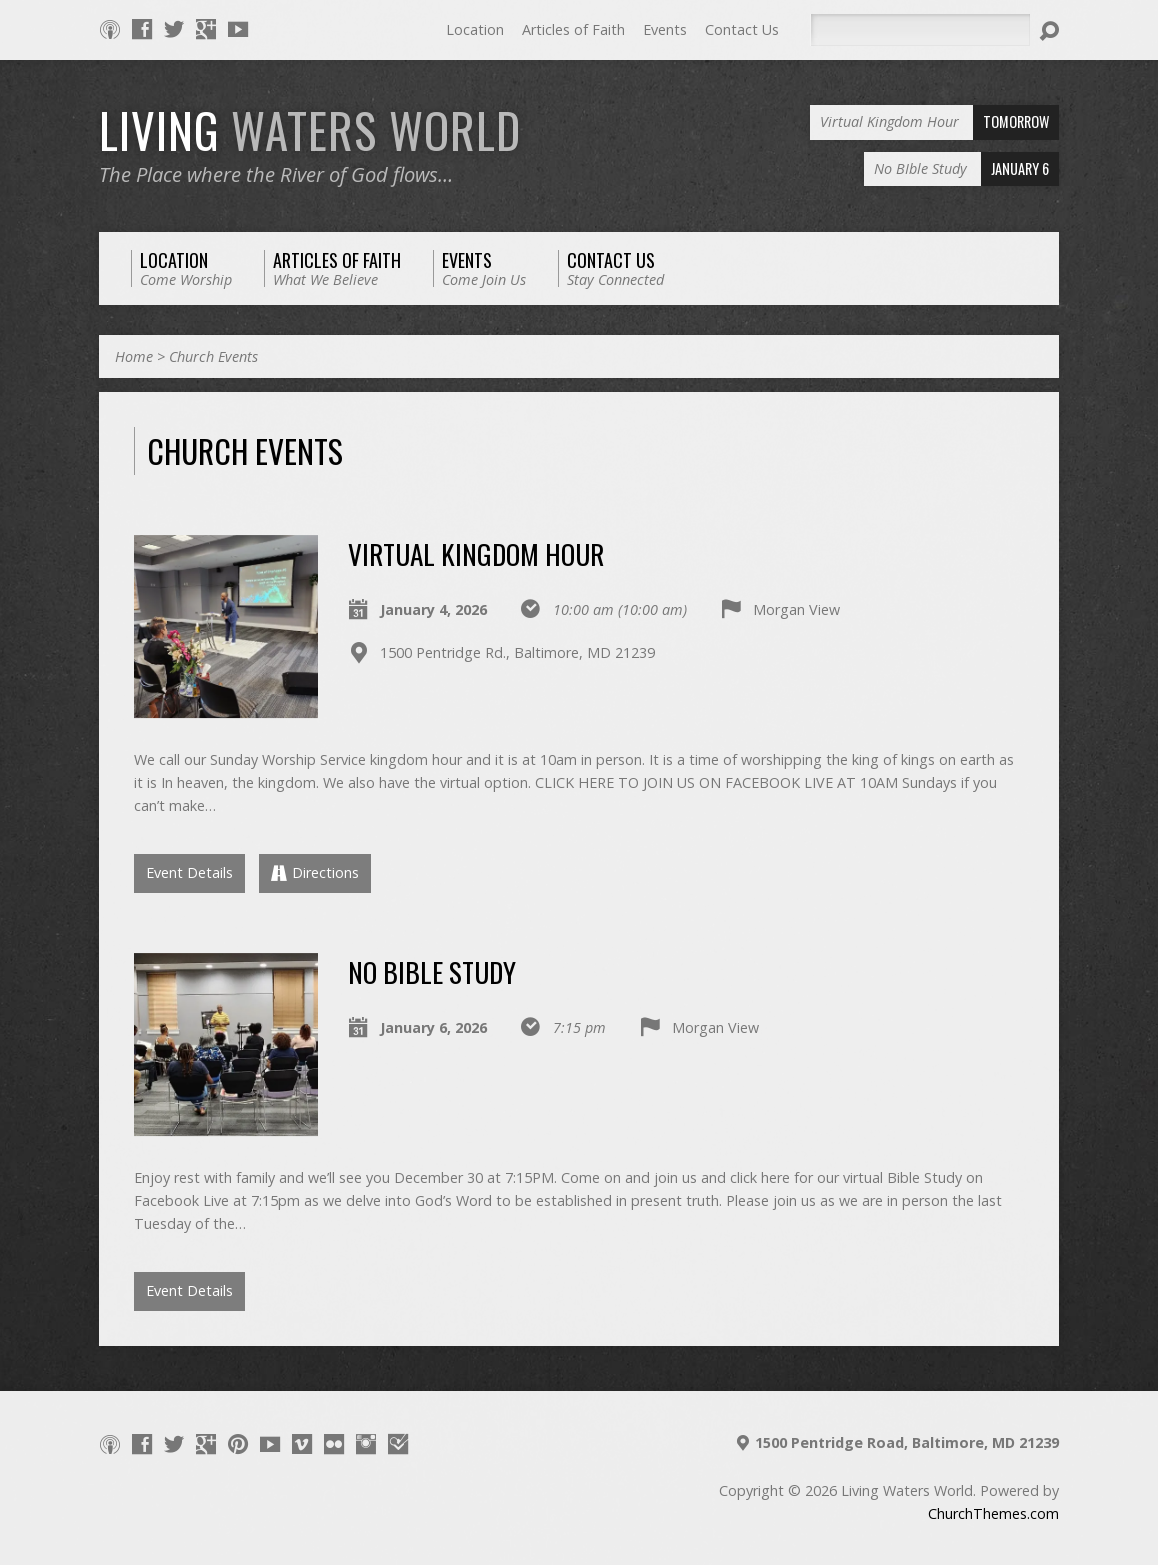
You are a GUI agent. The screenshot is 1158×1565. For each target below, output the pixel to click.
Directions (315, 872)
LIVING (310, 130)
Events (665, 29)
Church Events (213, 356)
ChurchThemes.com (993, 1513)
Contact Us (742, 29)
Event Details (189, 872)
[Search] (920, 30)
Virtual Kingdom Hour (476, 553)
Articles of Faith (573, 29)
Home (134, 356)
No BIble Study (432, 971)
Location (475, 29)
